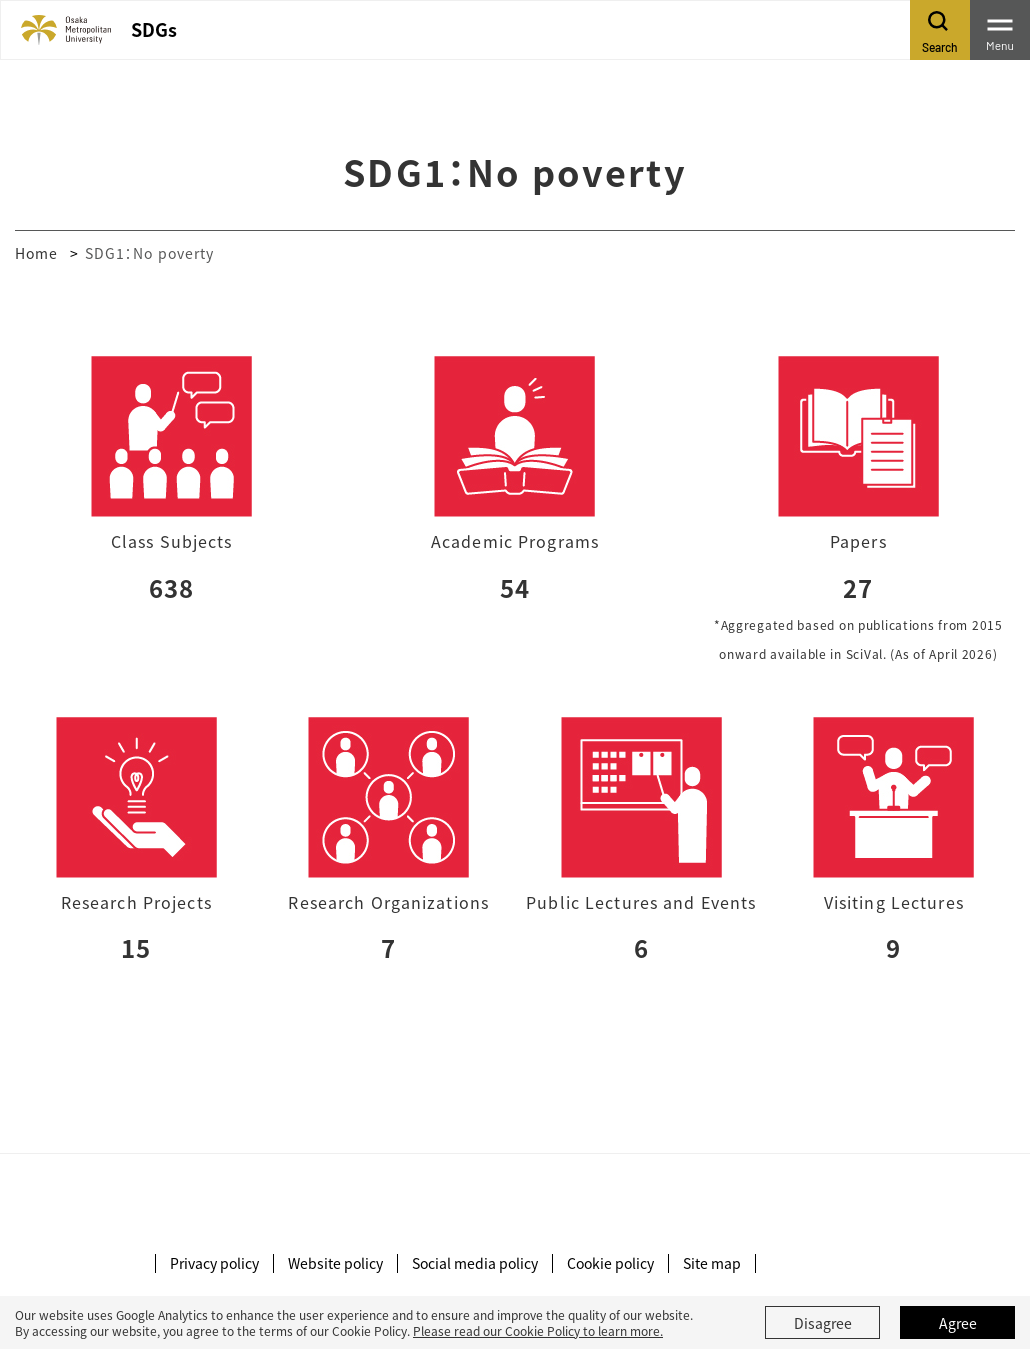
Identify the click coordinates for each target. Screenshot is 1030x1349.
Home (36, 253)
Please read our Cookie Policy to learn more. (538, 1330)
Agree (958, 1323)
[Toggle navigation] (1000, 30)
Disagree (823, 1323)
